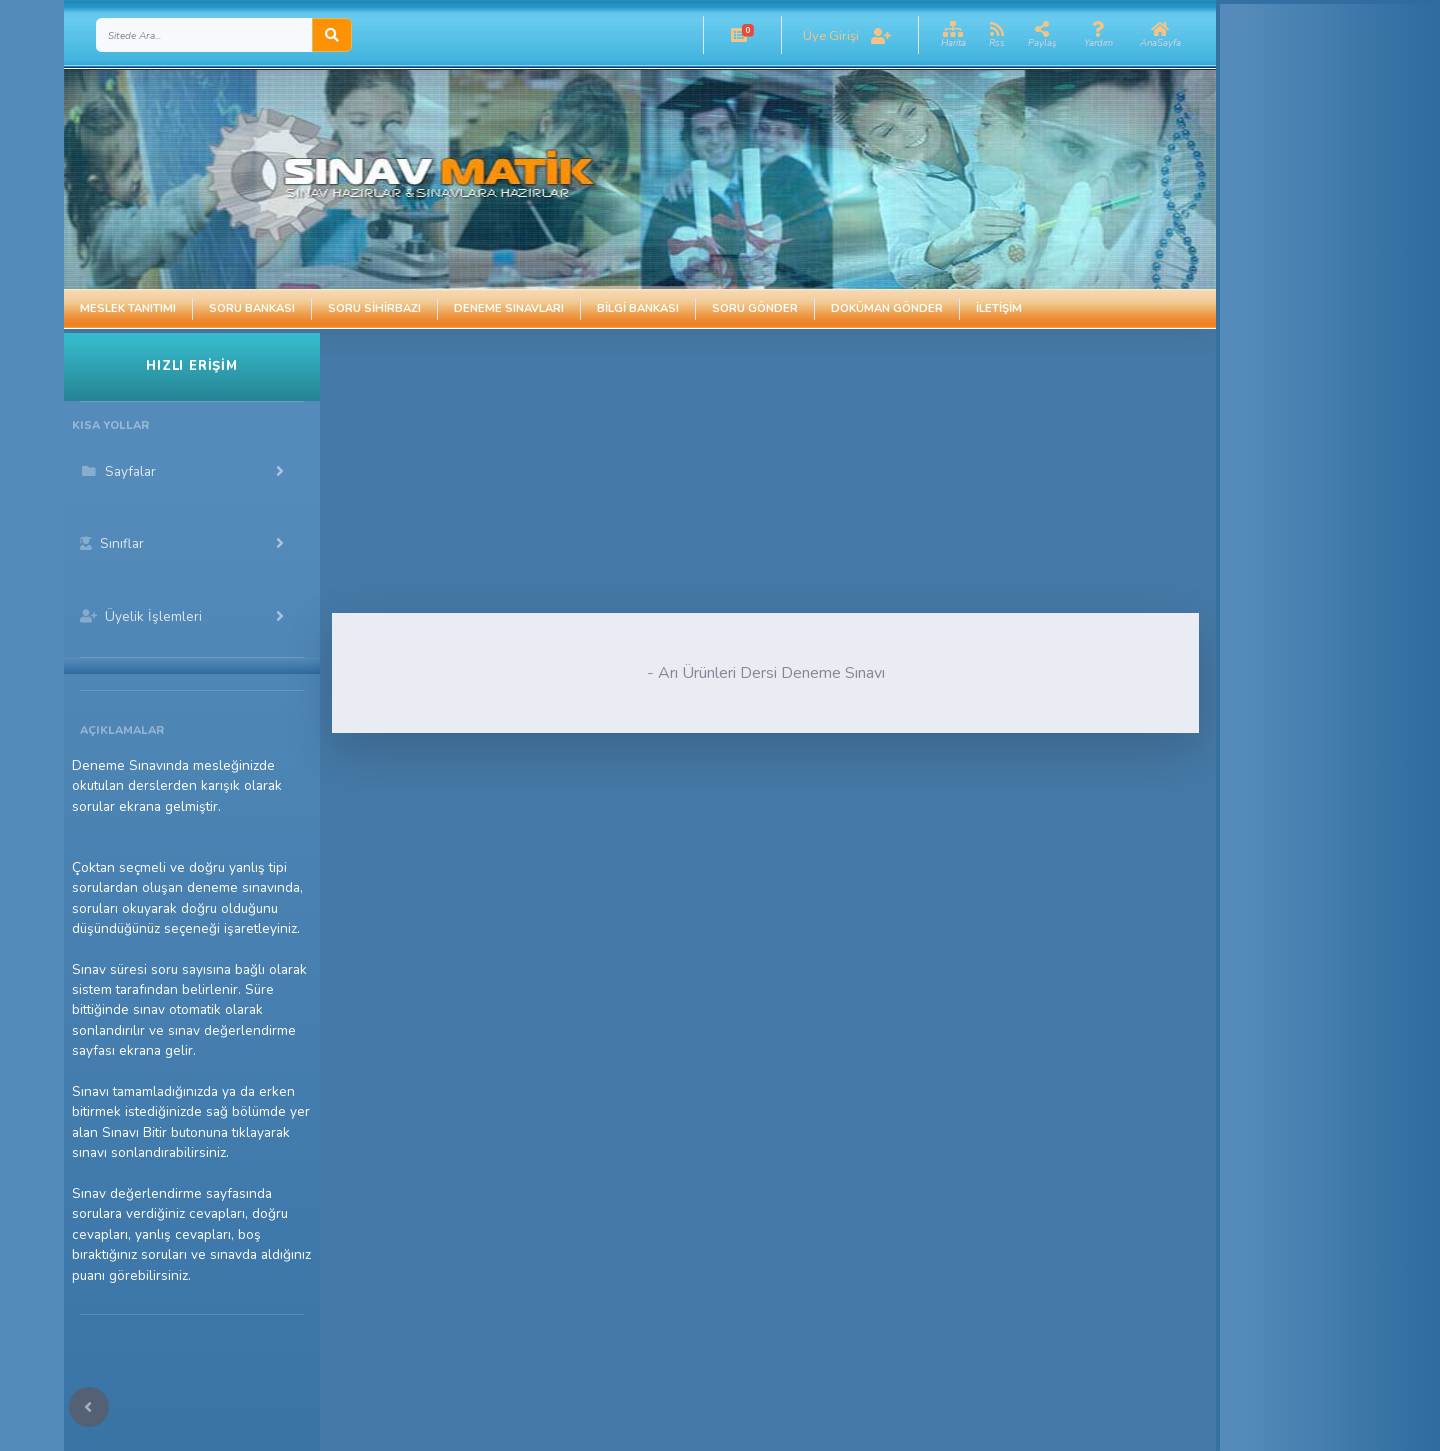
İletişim (999, 308)
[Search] (204, 35)
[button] (739, 35)
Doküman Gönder (887, 308)
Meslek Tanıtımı (128, 308)
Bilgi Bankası (638, 308)
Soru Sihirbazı (374, 308)
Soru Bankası (252, 308)
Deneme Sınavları (509, 308)
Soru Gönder (755, 308)
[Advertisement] (691, 473)
